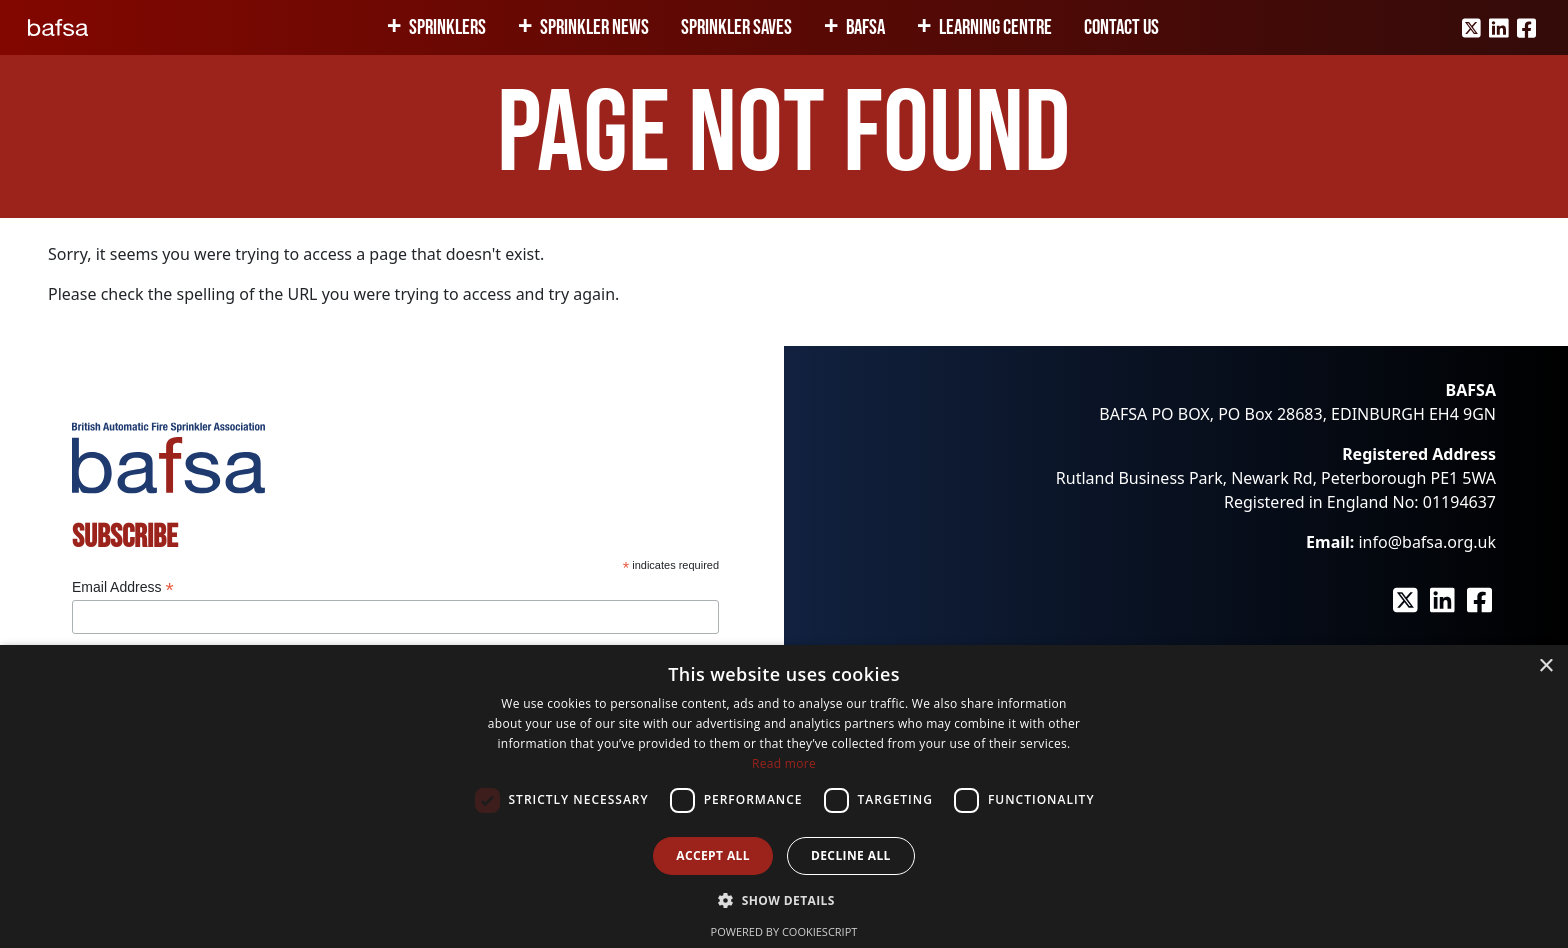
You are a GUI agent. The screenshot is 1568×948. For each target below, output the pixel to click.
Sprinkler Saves (736, 27)
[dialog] (784, 796)
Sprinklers (447, 27)
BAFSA (865, 27)
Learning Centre (995, 27)
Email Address (123, 587)
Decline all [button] (851, 855)
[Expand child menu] (398, 28)
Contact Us (1121, 27)
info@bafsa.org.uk (1427, 542)
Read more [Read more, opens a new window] (784, 763)
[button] (784, 900)
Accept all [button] (713, 855)
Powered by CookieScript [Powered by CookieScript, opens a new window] (784, 931)
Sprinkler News (594, 27)
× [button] (1545, 666)
